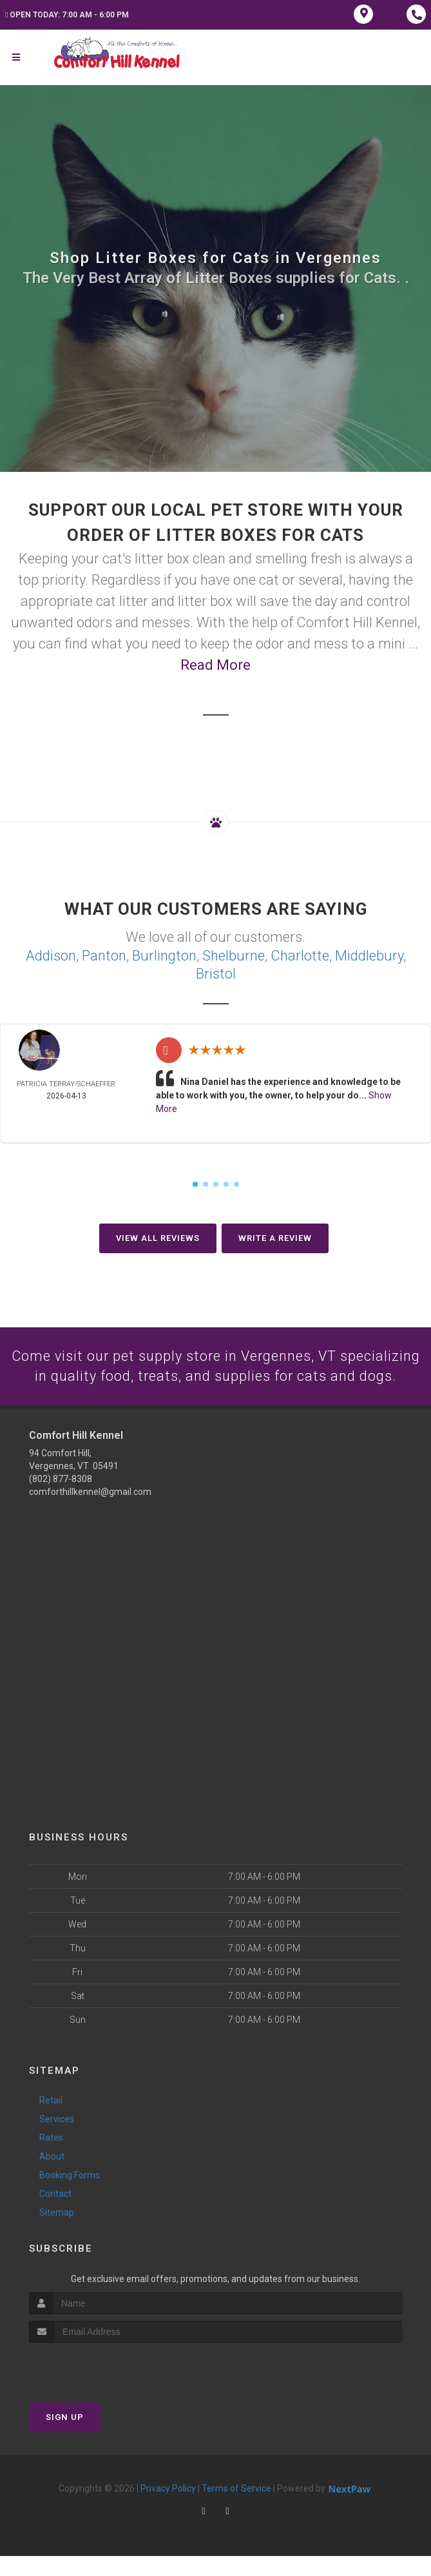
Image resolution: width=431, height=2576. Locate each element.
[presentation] (97, 2387)
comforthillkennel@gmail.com (90, 1512)
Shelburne (233, 956)
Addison (51, 956)
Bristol (216, 974)
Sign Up (65, 2437)
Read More (215, 665)
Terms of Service (236, 2508)
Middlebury (369, 956)
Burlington (164, 956)
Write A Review (275, 1238)
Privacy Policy (168, 2508)
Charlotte (300, 956)
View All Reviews (158, 1238)
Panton (104, 956)
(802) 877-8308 (60, 1499)
